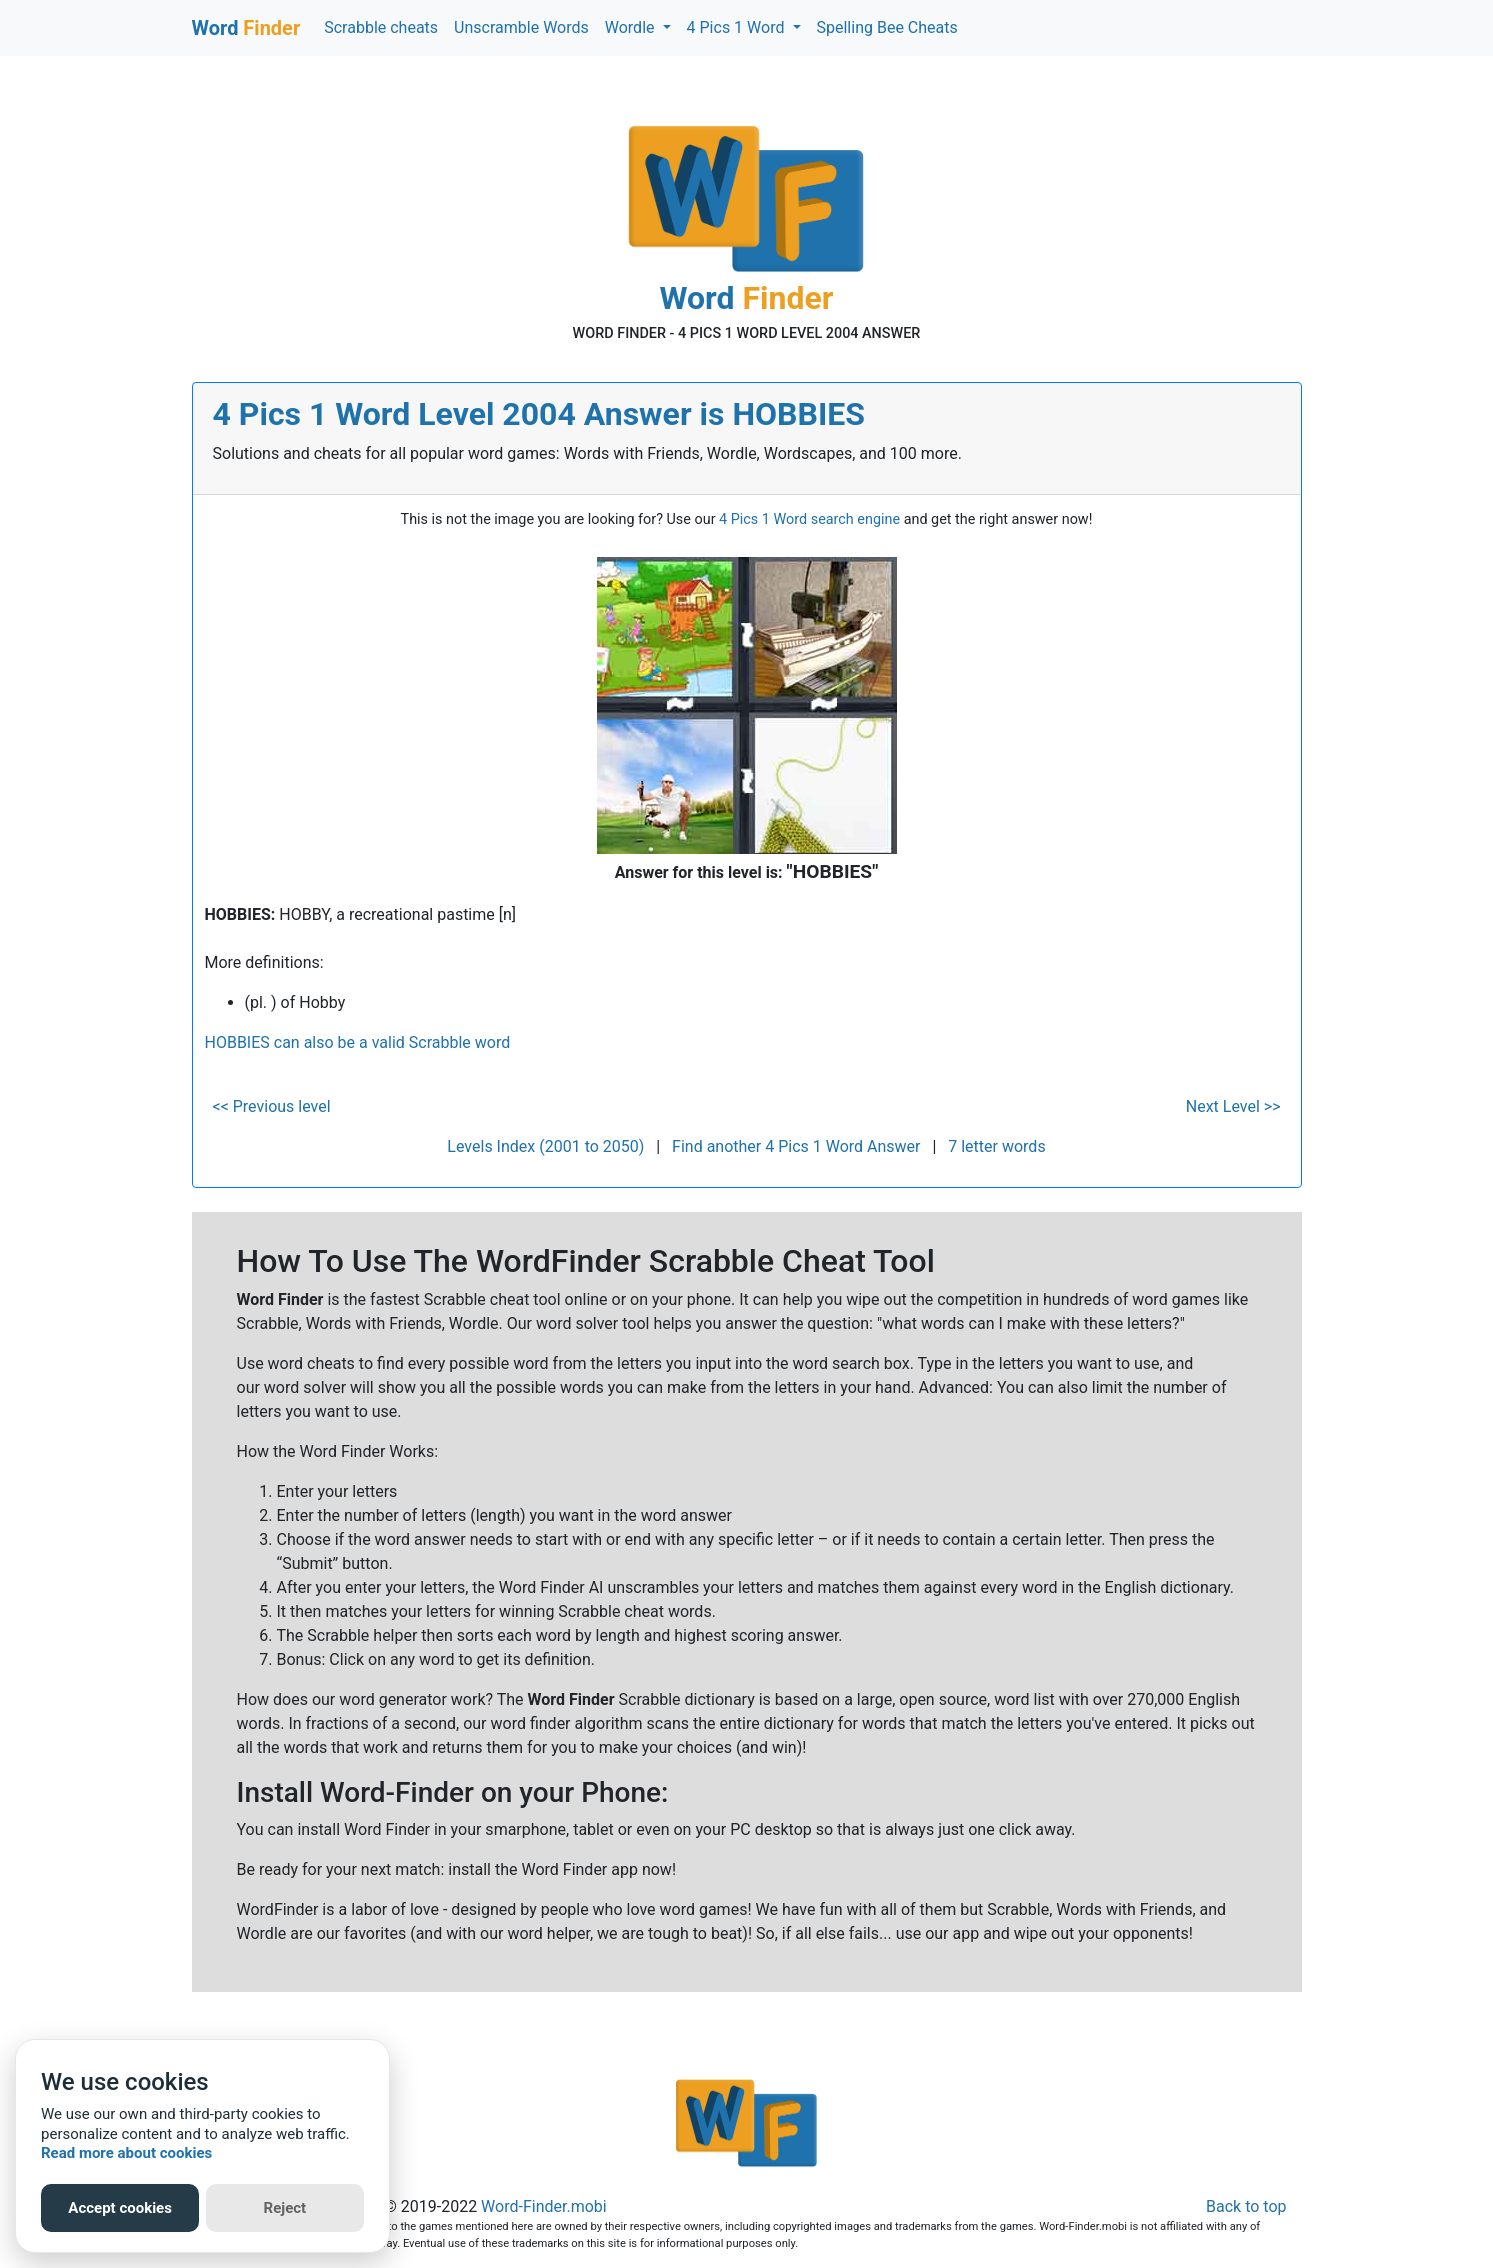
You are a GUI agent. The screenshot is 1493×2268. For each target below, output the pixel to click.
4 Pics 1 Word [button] (738, 27)
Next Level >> (1233, 1106)
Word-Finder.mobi (544, 2206)
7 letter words (996, 1146)
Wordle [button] (632, 27)
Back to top (1246, 2206)
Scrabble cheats (381, 27)
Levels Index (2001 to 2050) (545, 1146)
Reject (285, 2208)
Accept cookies (120, 2208)
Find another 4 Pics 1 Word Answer (796, 1146)
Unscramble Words (521, 27)
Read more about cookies (126, 2153)
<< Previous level (272, 1106)
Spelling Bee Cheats (887, 27)
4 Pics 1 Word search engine (809, 519)
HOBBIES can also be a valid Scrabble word (358, 1042)
